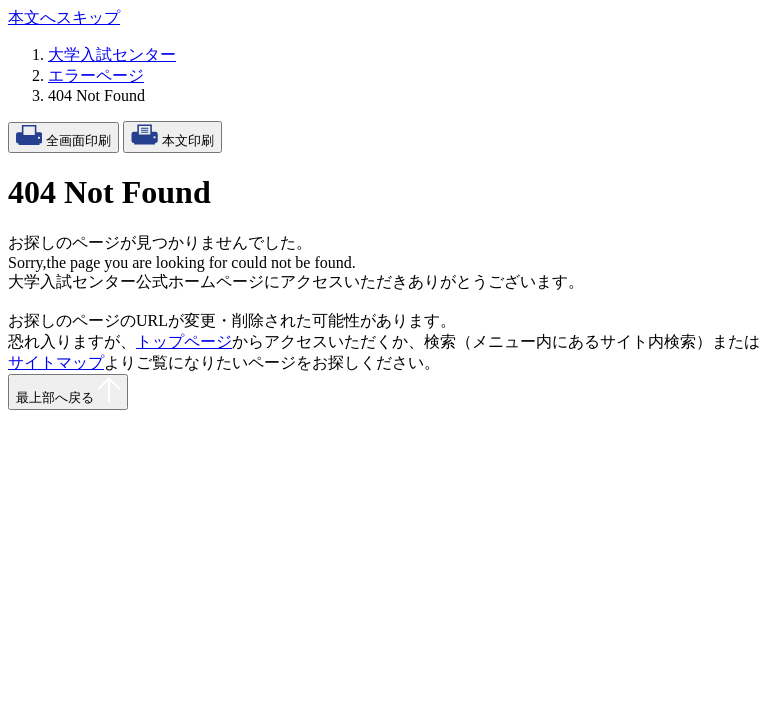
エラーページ (96, 75)
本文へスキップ (64, 17)
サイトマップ (56, 362)
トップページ (184, 341)
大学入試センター (112, 54)
